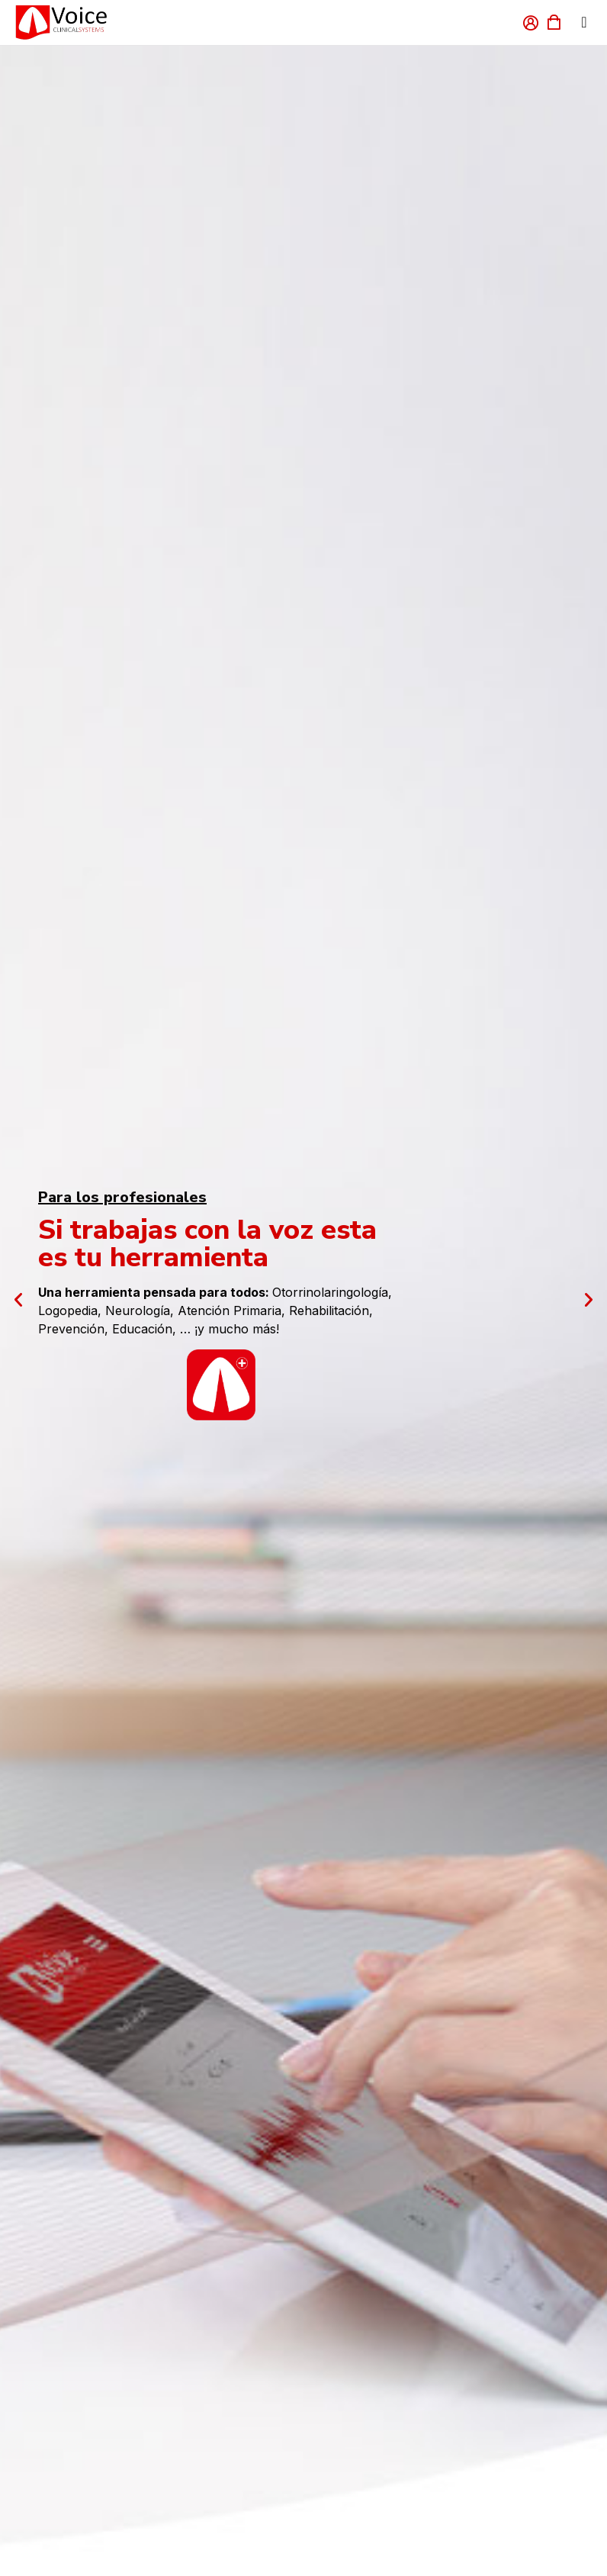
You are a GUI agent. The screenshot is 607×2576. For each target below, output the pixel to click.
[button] (18, 1300)
